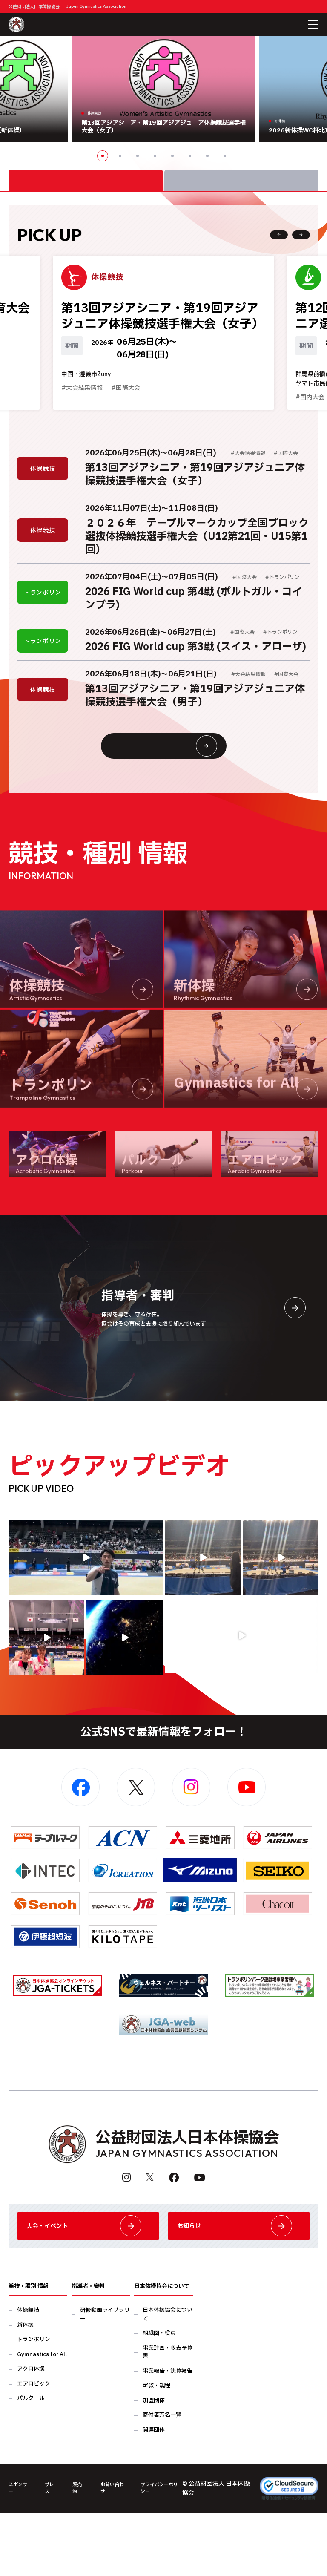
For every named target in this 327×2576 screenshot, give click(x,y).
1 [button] (102, 155)
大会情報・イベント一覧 (179, 786)
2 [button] (120, 155)
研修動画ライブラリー (105, 2380)
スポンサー (17, 2553)
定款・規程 (156, 2451)
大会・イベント (88, 2284)
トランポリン (33, 2405)
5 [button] (172, 155)
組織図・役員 (159, 2399)
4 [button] (155, 155)
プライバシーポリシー (169, 2553)
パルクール (31, 2464)
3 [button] (137, 155)
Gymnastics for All (42, 2420)
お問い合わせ (117, 2553)
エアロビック (33, 2450)
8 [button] (224, 155)
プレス (53, 2553)
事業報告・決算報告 (167, 2437)
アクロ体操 (31, 2435)
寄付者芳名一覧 (162, 2481)
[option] (163, 89)
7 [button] (207, 155)
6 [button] (189, 155)
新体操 (25, 2391)
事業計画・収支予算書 (167, 2418)
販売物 (82, 2553)
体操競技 (28, 2376)
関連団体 (154, 2496)
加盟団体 (154, 2466)
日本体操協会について (167, 2380)
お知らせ (239, 2284)
